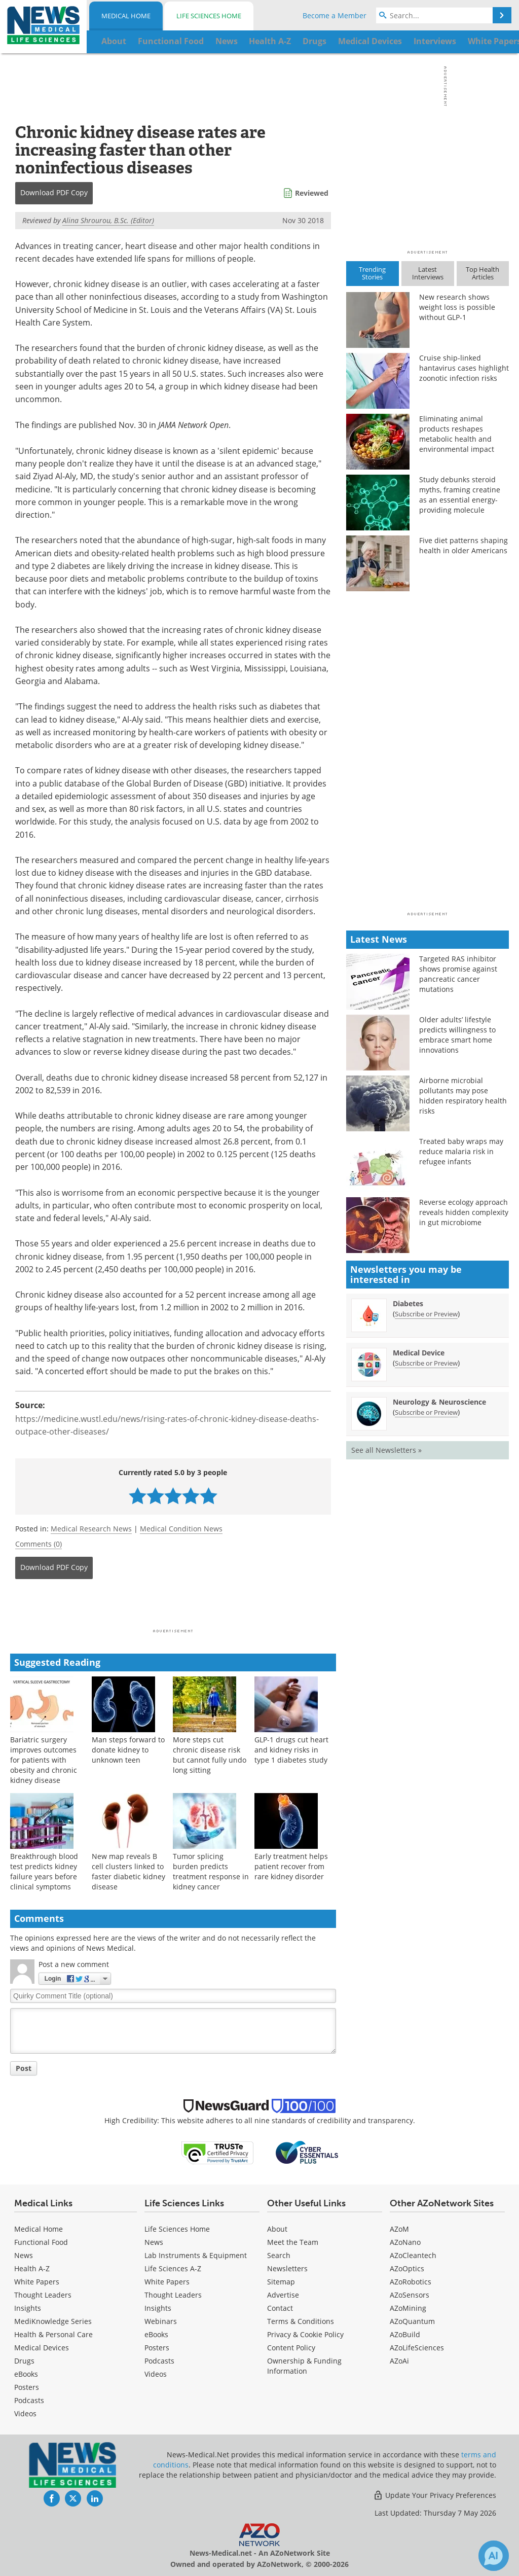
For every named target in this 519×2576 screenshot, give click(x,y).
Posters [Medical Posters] (26, 2387)
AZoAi (399, 2361)
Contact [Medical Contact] (280, 2308)
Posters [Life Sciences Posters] (156, 2347)
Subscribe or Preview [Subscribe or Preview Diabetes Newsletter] (426, 1313)
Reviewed (311, 193)
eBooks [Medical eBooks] (26, 2374)
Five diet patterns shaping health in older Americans (463, 545)
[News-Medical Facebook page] (52, 2498)
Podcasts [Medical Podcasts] (29, 2400)
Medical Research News (91, 1528)
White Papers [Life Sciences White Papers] (167, 2281)
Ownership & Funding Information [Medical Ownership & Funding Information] (304, 2366)
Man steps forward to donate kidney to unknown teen (128, 1750)
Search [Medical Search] (278, 2255)
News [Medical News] (23, 2255)
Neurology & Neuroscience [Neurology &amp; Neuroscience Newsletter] (439, 1402)
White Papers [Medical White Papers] (36, 2281)
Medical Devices (41, 2347)
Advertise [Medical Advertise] (283, 2295)
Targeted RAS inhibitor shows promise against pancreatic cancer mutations (458, 974)
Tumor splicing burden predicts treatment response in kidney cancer (211, 1871)
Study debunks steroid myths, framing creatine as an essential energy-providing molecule (459, 495)
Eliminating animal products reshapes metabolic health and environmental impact (456, 434)
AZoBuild (405, 2334)
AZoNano (405, 2242)
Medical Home (126, 15)
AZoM (399, 2229)
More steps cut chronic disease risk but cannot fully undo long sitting (209, 1755)
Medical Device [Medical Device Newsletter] (418, 1352)
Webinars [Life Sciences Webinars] (160, 2321)
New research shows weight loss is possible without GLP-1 (457, 307)
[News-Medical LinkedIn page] (95, 2498)
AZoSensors (409, 2295)
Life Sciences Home (208, 15)
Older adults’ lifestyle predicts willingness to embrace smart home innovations (457, 1035)
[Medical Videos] (25, 2413)
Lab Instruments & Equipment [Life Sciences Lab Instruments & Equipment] (195, 2255)
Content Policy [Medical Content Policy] (291, 2347)
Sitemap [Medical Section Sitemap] (281, 2281)
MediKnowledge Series (53, 2321)
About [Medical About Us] (277, 2229)
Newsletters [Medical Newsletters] (287, 2268)
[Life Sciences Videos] (155, 2374)
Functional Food (41, 2242)
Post (23, 2068)
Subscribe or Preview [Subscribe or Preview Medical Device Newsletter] (426, 1363)
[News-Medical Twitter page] (73, 2498)
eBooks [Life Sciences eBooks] (156, 2334)
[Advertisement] (173, 1607)
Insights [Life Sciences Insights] (157, 2308)
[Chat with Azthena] (493, 2556)
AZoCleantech (413, 2255)
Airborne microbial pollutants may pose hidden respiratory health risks (463, 1096)
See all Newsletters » (386, 1450)
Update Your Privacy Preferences (434, 2495)
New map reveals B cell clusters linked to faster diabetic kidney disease (128, 1871)
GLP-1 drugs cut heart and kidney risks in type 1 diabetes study (291, 1750)
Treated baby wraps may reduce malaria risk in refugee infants (461, 1151)
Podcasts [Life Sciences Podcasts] (159, 2361)
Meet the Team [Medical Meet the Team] (292, 2242)
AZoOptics (407, 2268)
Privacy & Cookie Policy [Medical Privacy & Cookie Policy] (305, 2334)
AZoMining (408, 2308)
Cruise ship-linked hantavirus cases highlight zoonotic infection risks (464, 368)
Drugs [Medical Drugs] (24, 2361)
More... (489, 41)
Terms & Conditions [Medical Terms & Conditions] (300, 2321)
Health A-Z (32, 2268)
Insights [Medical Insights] (27, 2308)
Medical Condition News (181, 1528)
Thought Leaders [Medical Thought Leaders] (42, 2295)
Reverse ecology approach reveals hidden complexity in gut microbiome (463, 1212)
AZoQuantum (412, 2321)
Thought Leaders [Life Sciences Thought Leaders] (173, 2295)
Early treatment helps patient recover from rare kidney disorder (291, 1866)
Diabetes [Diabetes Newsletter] (408, 1303)
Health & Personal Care (53, 2334)
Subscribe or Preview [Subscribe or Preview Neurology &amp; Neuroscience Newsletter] (426, 1412)
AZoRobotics (410, 2281)
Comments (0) (38, 1544)
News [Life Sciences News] (153, 2242)
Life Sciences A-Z (172, 2268)
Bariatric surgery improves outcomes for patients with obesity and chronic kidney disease (43, 1760)
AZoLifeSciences (417, 2347)
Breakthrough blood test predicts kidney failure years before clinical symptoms (44, 1871)
